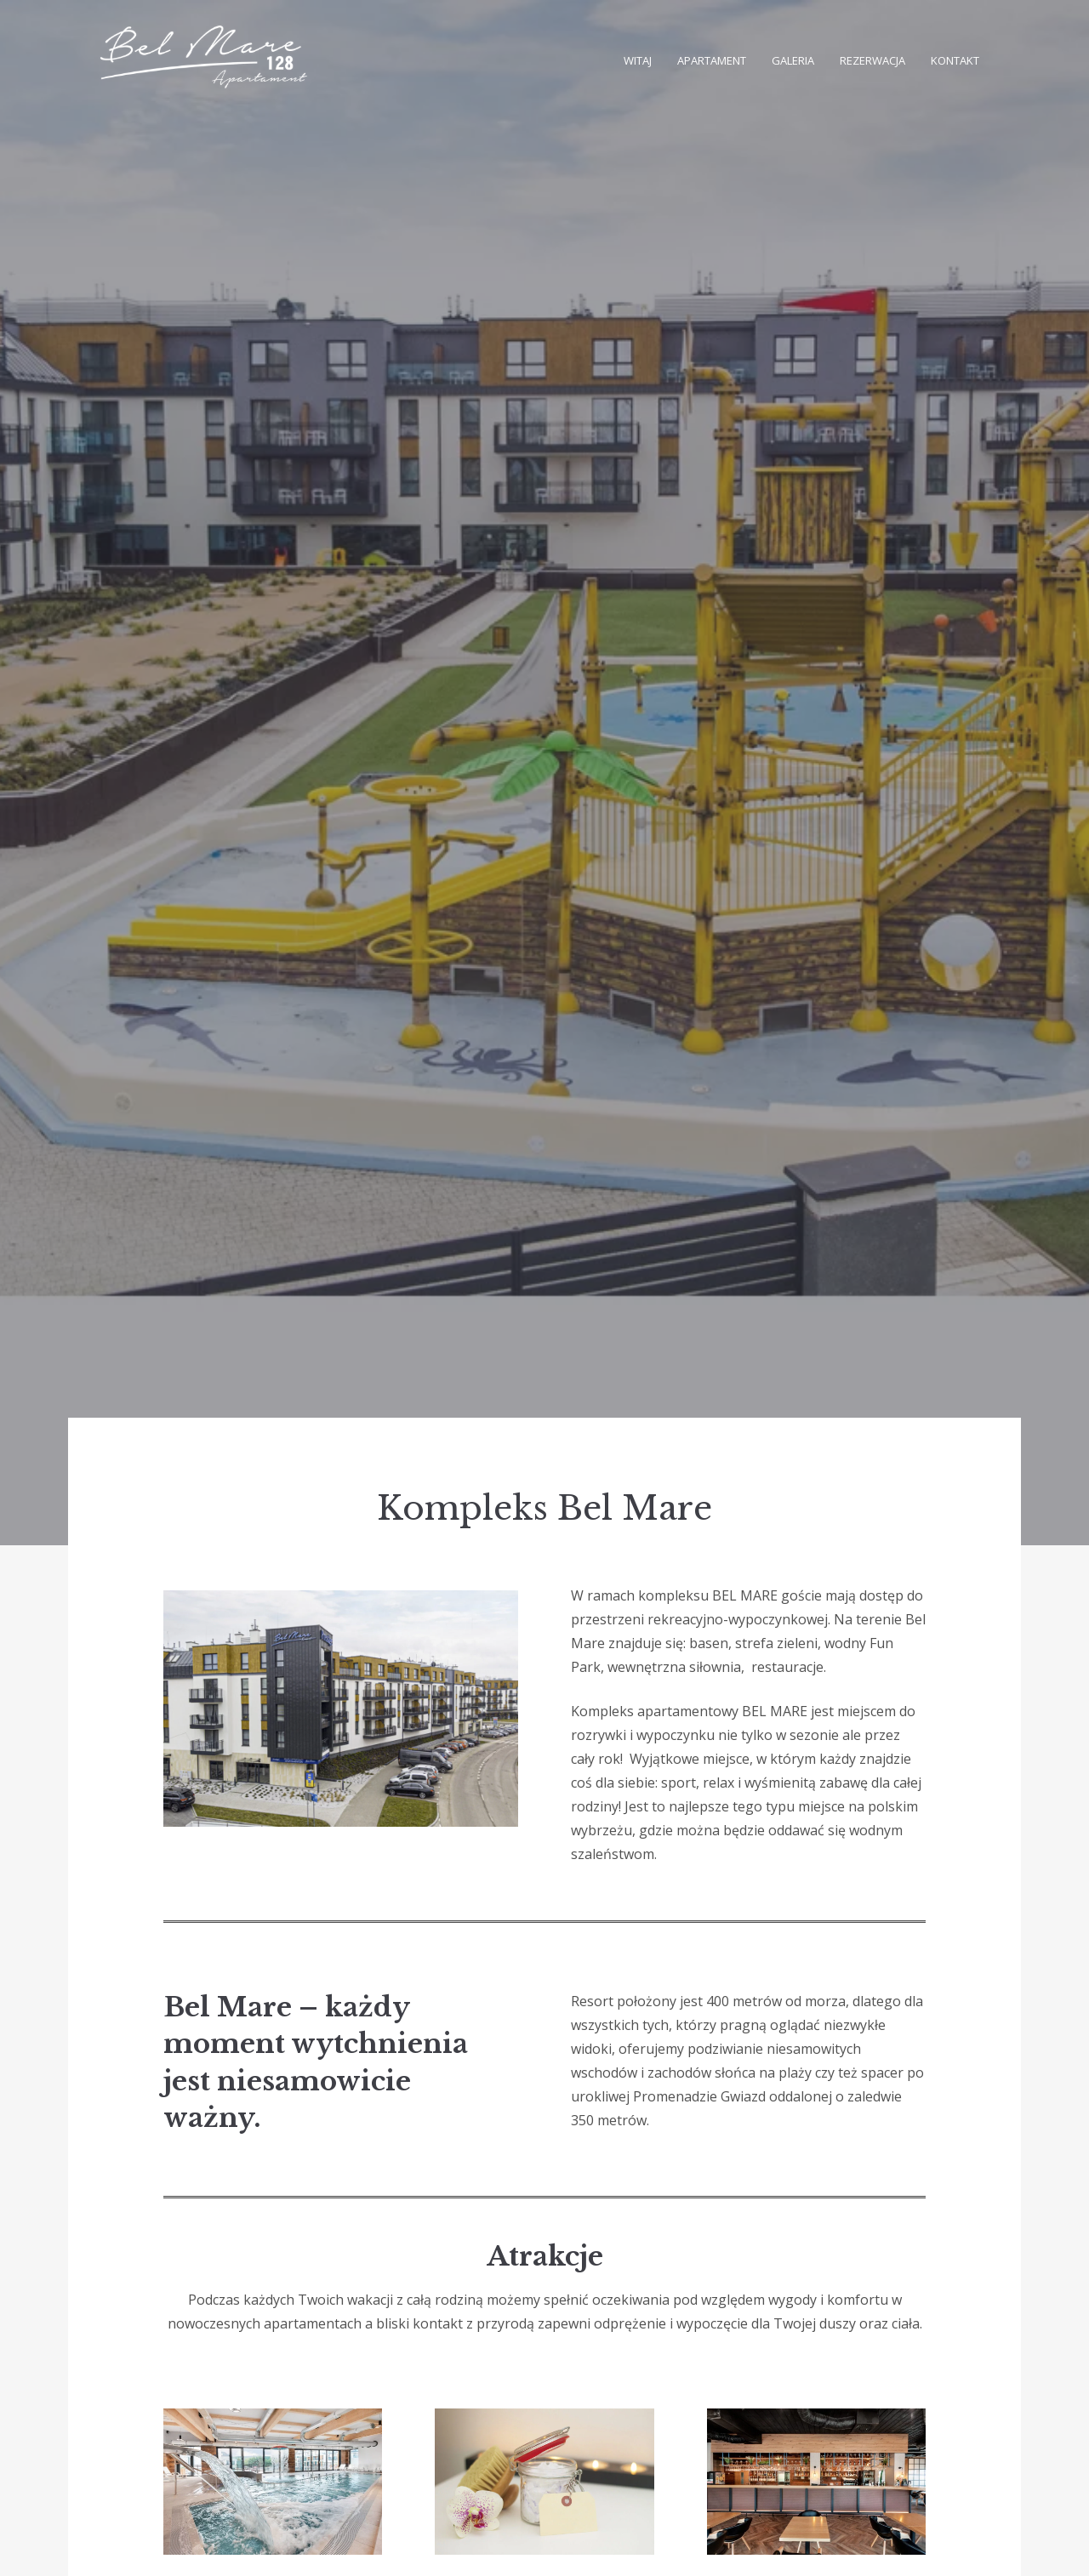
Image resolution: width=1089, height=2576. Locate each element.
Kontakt (955, 60)
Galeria (793, 60)
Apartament (711, 60)
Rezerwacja (872, 60)
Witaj (638, 60)
